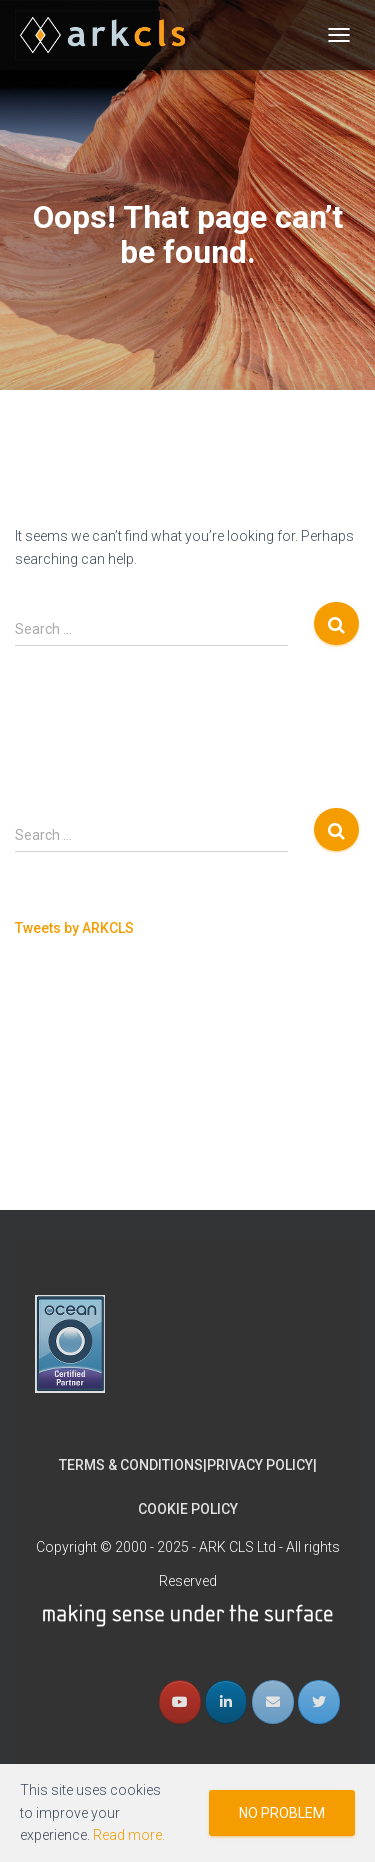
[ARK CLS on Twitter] (319, 1532)
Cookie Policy (188, 1339)
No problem (282, 1813)
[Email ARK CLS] (273, 1532)
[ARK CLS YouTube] (180, 1532)
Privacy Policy (260, 1296)
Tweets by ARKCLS (74, 928)
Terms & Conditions (131, 1296)
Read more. (129, 1835)
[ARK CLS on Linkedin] (226, 1532)
